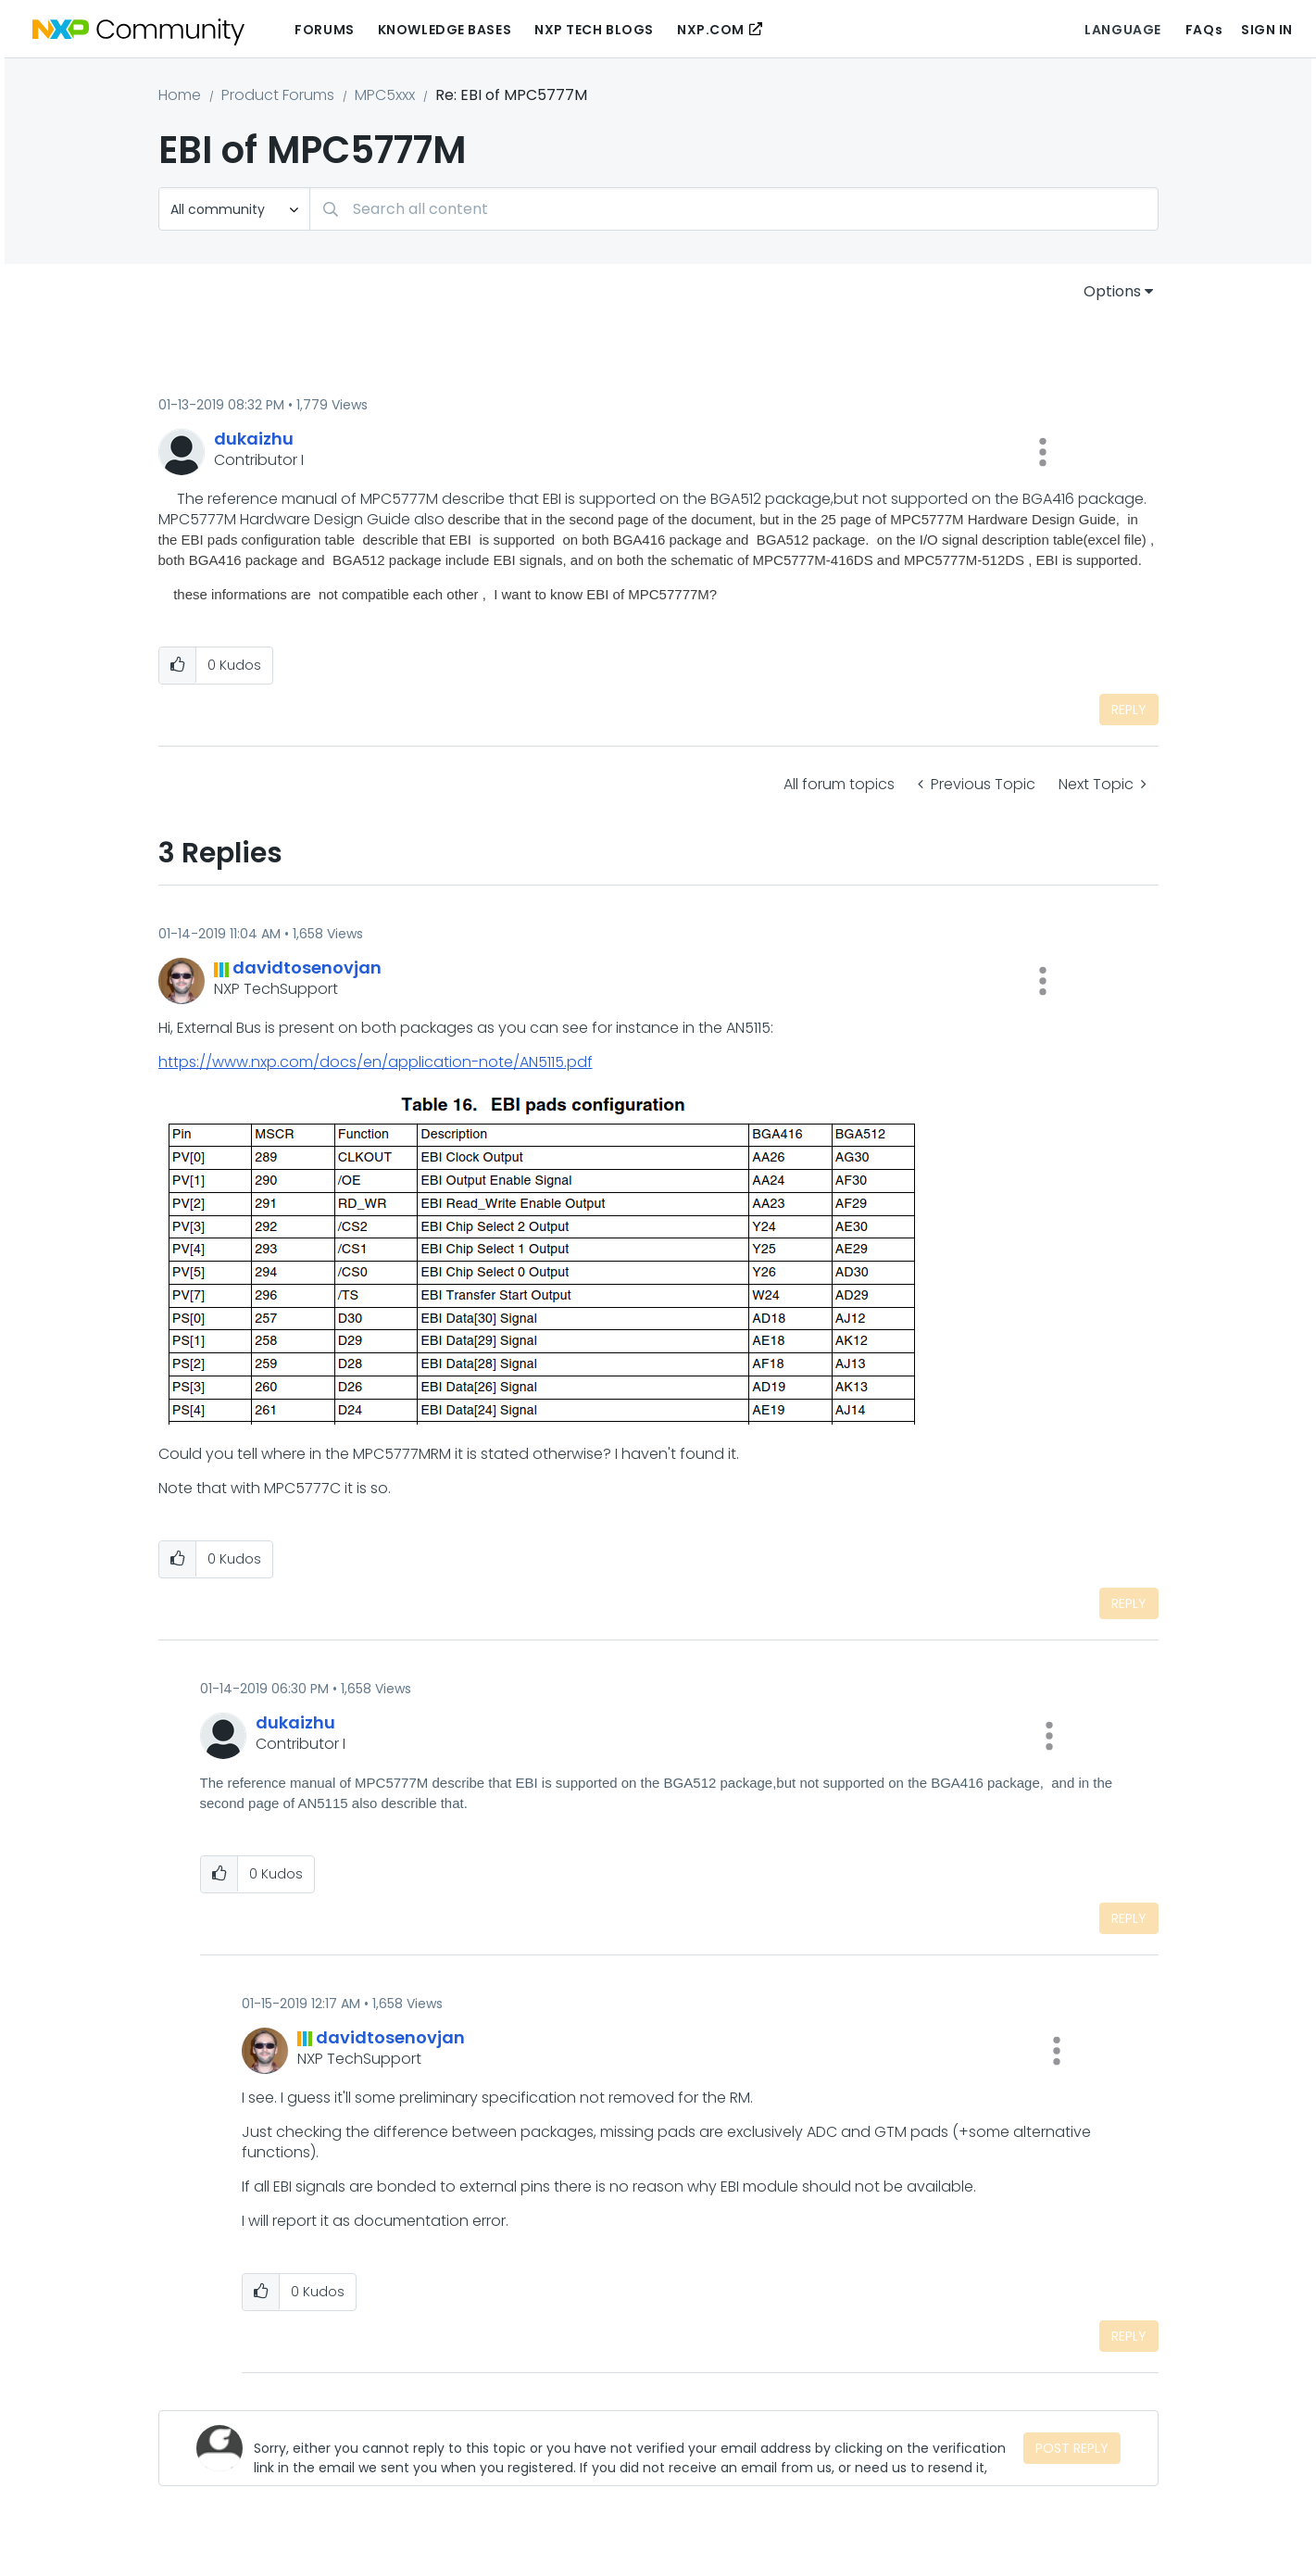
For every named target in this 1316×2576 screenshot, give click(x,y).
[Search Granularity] (234, 209)
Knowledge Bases (444, 29)
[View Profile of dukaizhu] (254, 438)
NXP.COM (711, 29)
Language (1122, 29)
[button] (1043, 452)
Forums (324, 29)
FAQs (1203, 29)
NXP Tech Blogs (594, 29)
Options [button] (1112, 291)
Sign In (1267, 29)
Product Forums (277, 95)
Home (179, 95)
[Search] (734, 209)
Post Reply (1072, 2448)
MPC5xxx (385, 95)
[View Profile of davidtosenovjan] (307, 967)
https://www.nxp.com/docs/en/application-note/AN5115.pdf (375, 1062)
